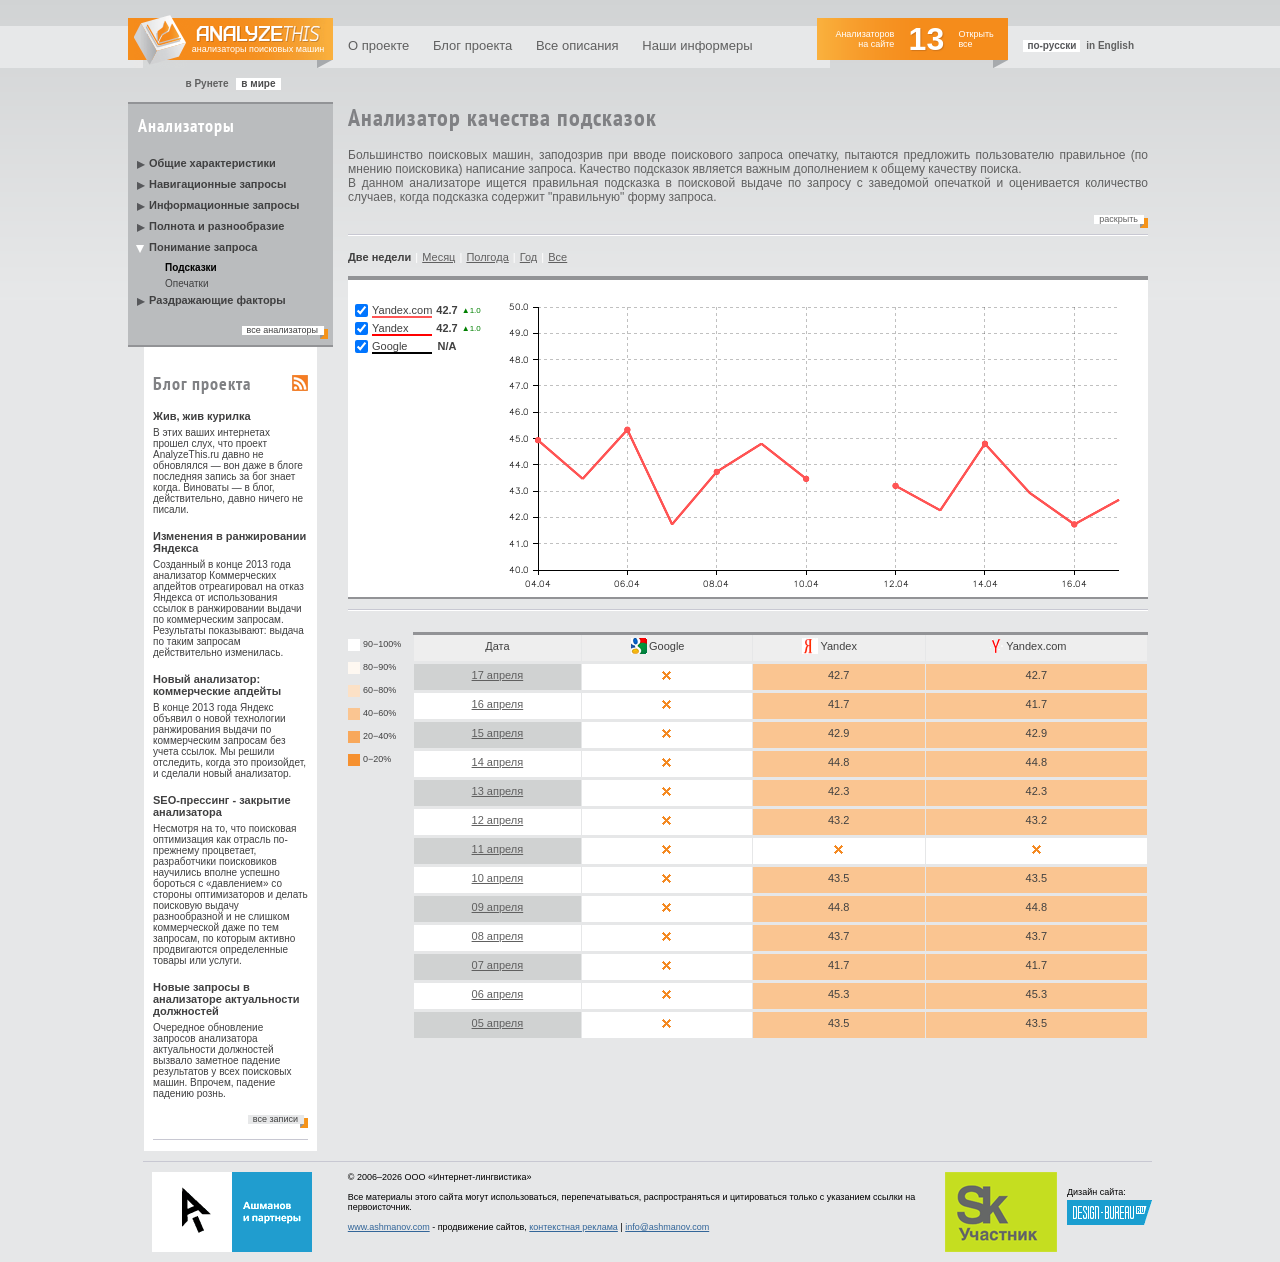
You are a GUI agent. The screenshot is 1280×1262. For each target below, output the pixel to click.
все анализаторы (282, 330)
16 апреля (498, 704)
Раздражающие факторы (217, 300)
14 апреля (498, 762)
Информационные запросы (224, 205)
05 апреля (498, 1023)
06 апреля (498, 994)
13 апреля (498, 791)
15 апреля (498, 733)
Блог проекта (472, 45)
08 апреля (498, 936)
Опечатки (187, 283)
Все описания (577, 45)
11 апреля (498, 849)
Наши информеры (697, 45)
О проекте (378, 45)
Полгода (487, 257)
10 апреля (498, 878)
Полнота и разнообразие (216, 226)
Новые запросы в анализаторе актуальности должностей (226, 999)
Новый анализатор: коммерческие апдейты (217, 685)
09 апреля (498, 907)
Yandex (838, 646)
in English (1110, 45)
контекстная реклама (573, 1227)
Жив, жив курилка (202, 416)
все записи (275, 1119)
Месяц (438, 257)
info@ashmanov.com (667, 1227)
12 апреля (498, 820)
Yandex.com (1036, 646)
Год (529, 257)
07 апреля (498, 965)
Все (557, 257)
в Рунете (206, 83)
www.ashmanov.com (389, 1227)
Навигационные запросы (217, 184)
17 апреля (498, 675)
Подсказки (191, 267)
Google (666, 646)
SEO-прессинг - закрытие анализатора (222, 806)
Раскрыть (1118, 219)
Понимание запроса (203, 247)
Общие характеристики (212, 163)
